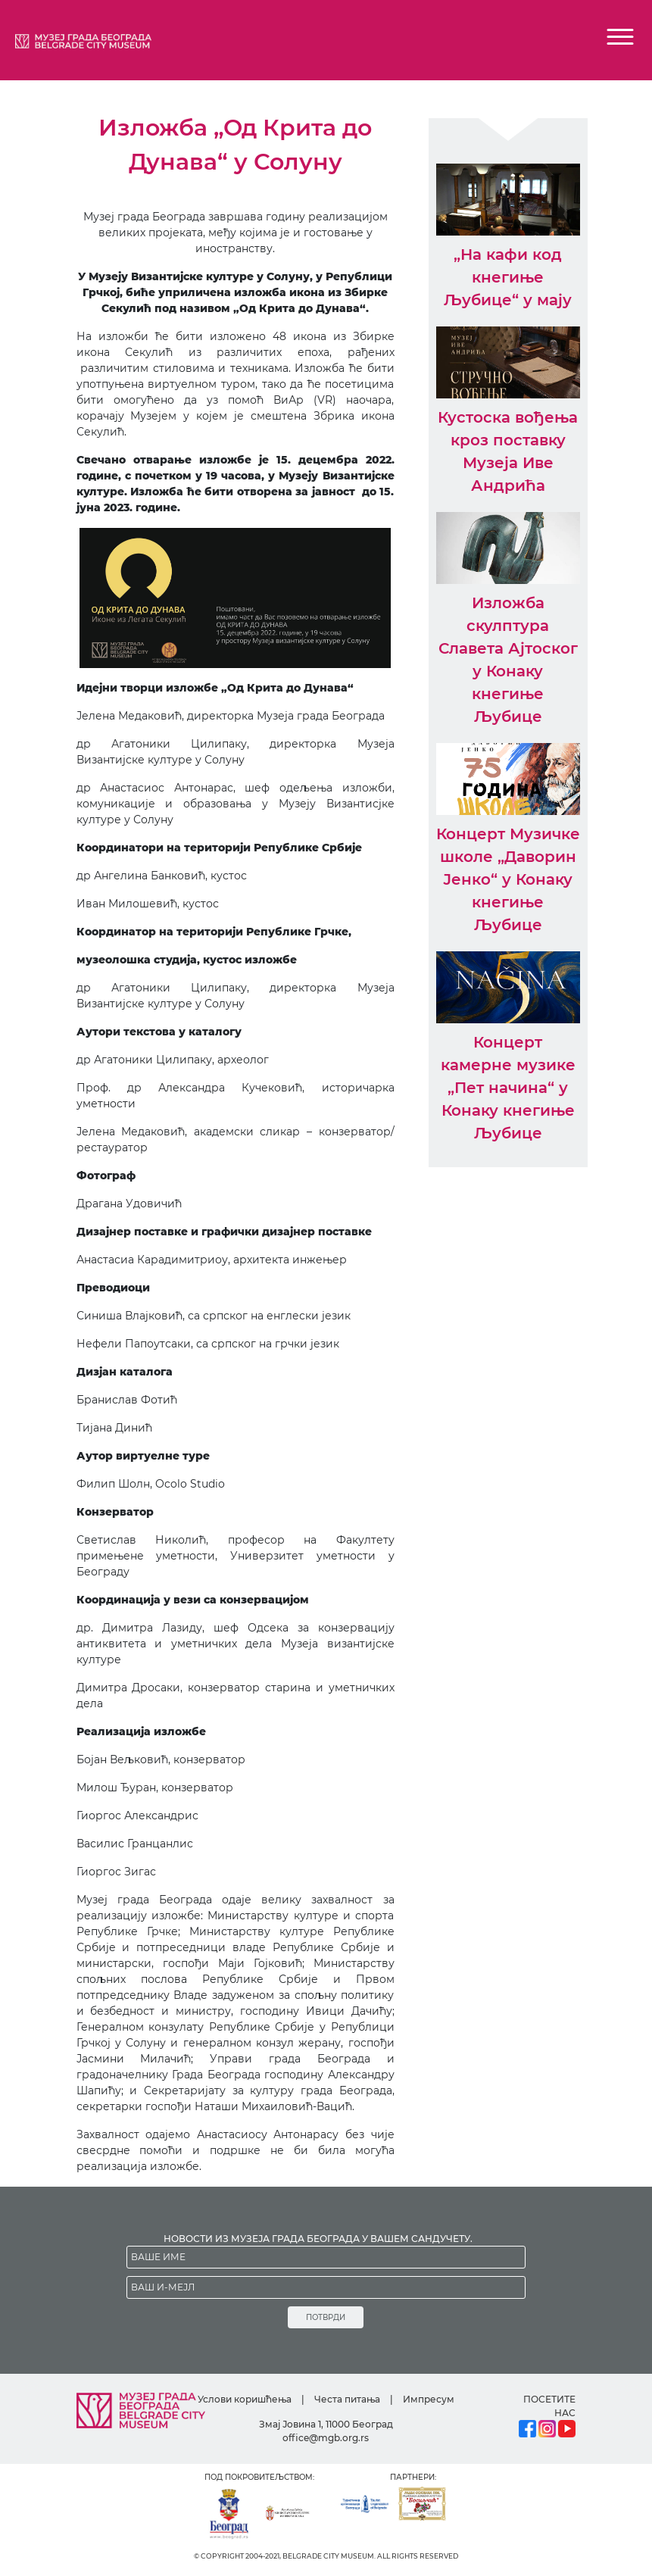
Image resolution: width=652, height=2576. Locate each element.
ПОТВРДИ (325, 2317)
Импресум (428, 2399)
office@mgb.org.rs (325, 2437)
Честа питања (347, 2399)
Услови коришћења (245, 2399)
